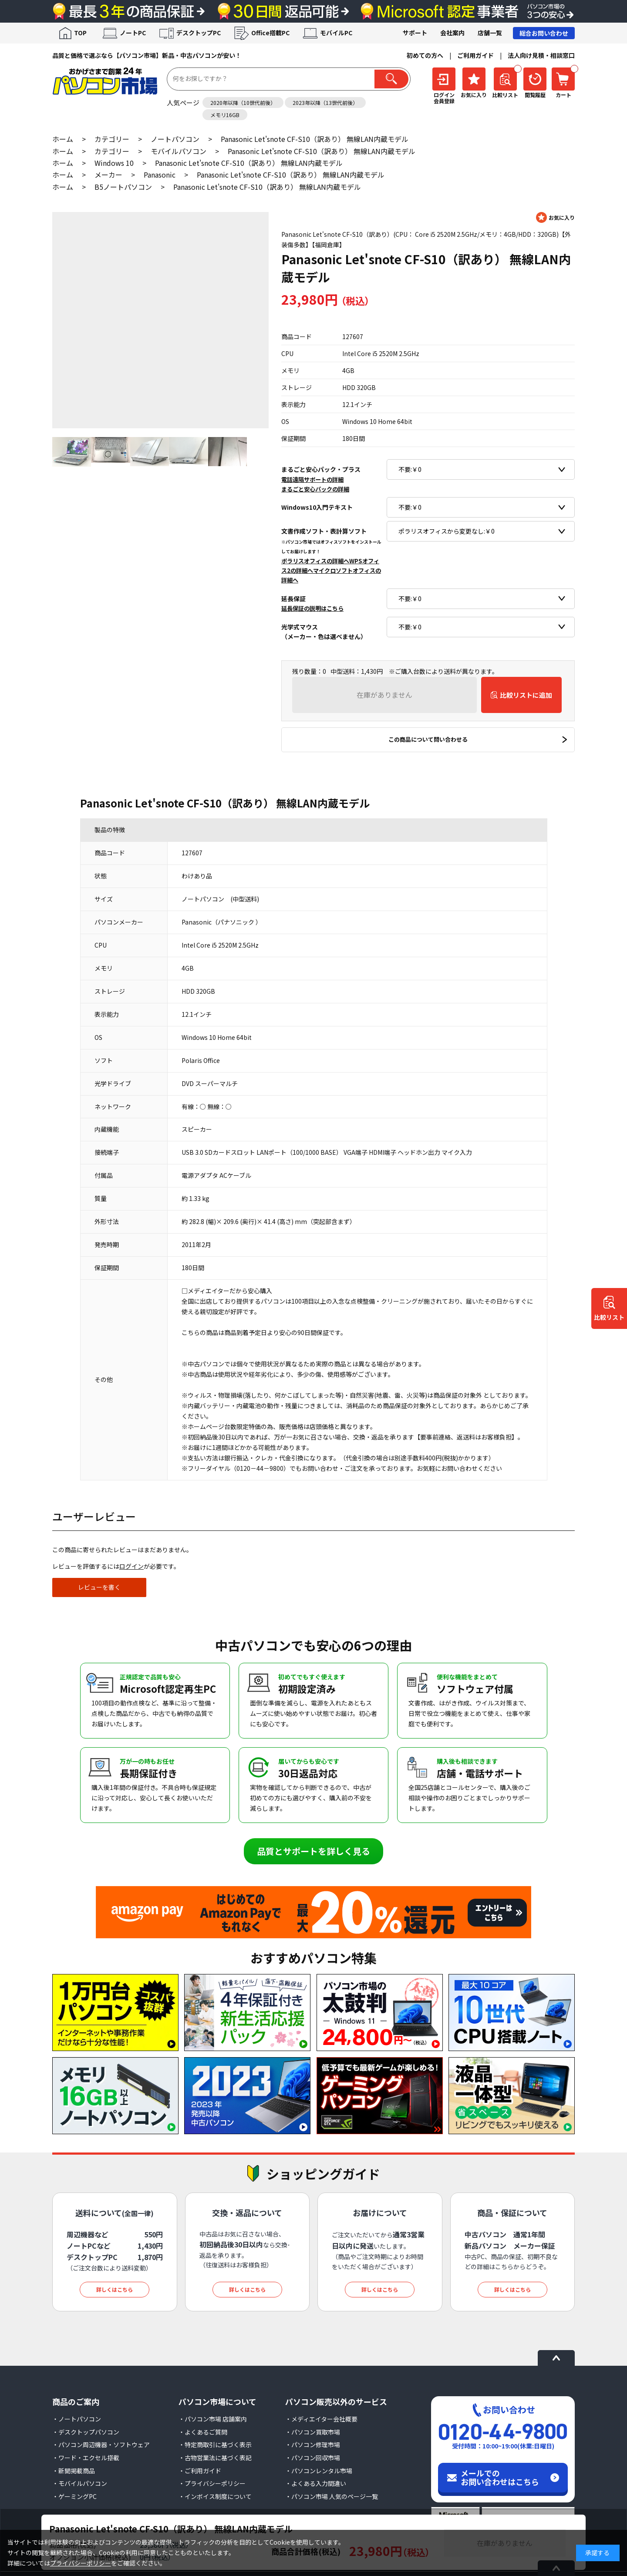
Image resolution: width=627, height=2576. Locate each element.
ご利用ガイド (475, 55)
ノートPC (133, 32)
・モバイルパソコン (79, 2483)
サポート (415, 32)
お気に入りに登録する (555, 217)
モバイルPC (336, 32)
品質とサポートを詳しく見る (313, 1851)
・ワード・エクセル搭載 (85, 2457)
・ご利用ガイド (200, 2470)
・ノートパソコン (76, 2419)
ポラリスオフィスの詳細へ (315, 561)
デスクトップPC (198, 32)
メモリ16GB (224, 114)
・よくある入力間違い (315, 2483)
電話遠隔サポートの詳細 (312, 479)
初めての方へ (425, 55)
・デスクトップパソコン (85, 2432)
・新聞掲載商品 (73, 2470)
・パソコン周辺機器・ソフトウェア (101, 2444)
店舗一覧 (490, 32)
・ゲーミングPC (74, 2496)
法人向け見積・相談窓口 (541, 55)
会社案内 (452, 32)
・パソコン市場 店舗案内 (213, 2419)
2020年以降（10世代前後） (243, 102)
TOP (80, 32)
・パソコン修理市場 (312, 2444)
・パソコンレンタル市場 (318, 2470)
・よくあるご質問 (203, 2432)
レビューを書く (99, 1587)
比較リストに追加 (526, 694)
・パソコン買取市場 (312, 2432)
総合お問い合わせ (543, 33)
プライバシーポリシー (80, 2563)
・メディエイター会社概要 (321, 2419)
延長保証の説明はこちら (312, 608)
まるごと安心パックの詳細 (315, 489)
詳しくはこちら (114, 2289)
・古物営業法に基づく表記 (215, 2457)
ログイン (131, 1566)
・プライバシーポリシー (212, 2483)
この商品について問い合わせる (428, 739)
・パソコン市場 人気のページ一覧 (331, 2496)
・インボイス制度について (215, 2496)
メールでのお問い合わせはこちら (500, 2477)
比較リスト (609, 1317)
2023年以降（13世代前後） (325, 102)
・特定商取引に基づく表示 (215, 2444)
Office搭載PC (270, 32)
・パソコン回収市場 (312, 2457)
